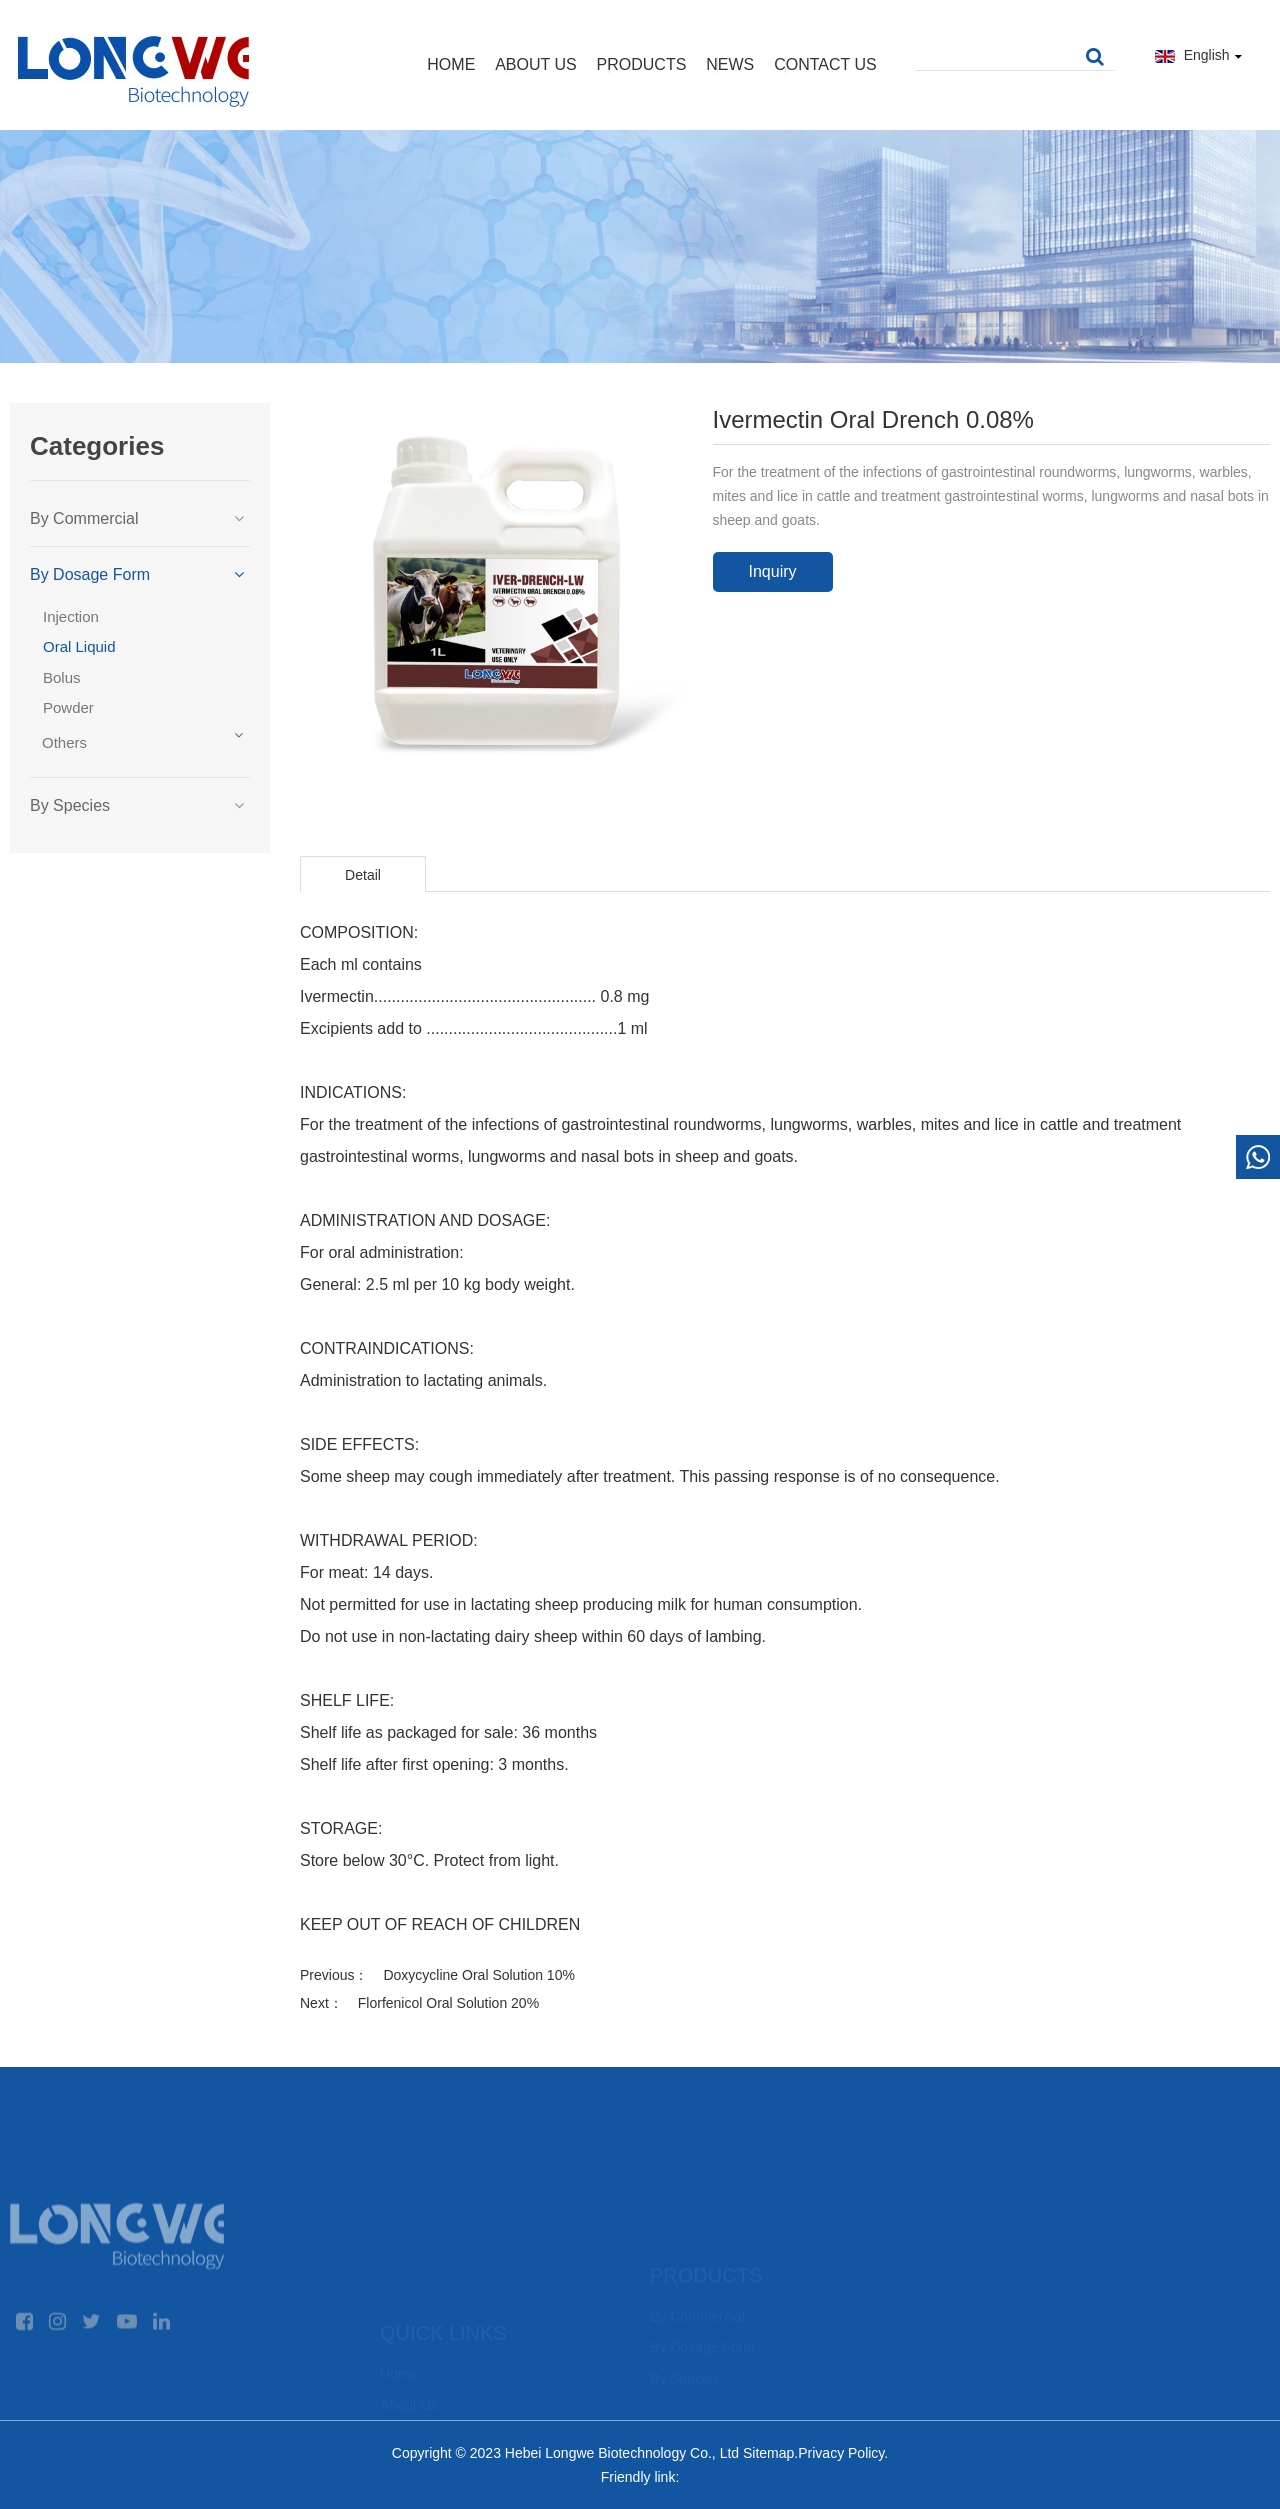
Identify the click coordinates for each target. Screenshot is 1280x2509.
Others (64, 742)
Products (642, 64)
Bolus (62, 677)
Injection (71, 616)
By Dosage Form (90, 574)
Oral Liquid (79, 646)
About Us (536, 64)
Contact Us (825, 64)
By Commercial (84, 518)
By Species (70, 805)
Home (451, 64)
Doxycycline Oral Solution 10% (478, 1975)
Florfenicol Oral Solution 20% (448, 2003)
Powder (68, 707)
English (1199, 55)
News (730, 64)
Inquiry (772, 571)
